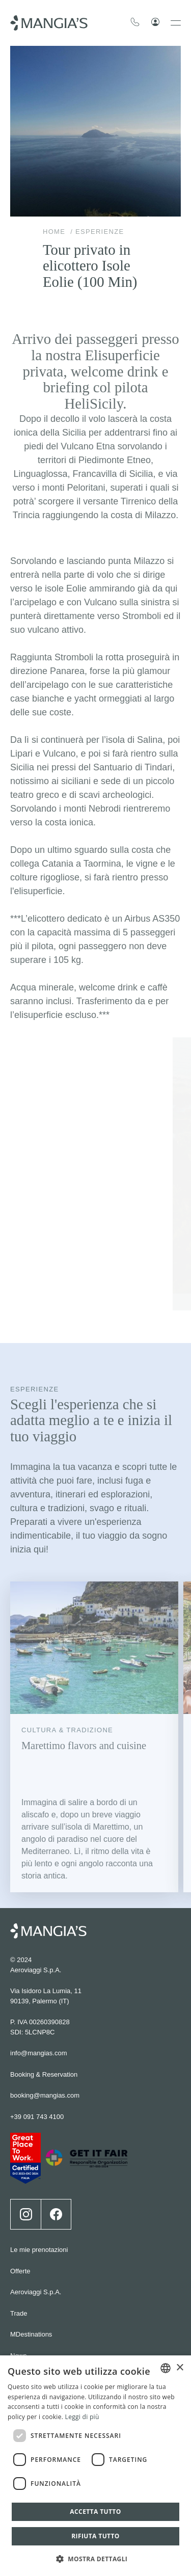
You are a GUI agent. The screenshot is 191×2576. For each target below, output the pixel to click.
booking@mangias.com (44, 2010)
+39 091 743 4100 (37, 2031)
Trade (18, 2228)
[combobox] (165, 2368)
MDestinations (31, 2249)
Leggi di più (82, 2416)
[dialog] (95, 2465)
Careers (22, 2312)
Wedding (23, 2334)
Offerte (20, 2185)
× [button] (179, 2368)
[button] (96, 2558)
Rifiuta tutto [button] (95, 2536)
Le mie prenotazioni (39, 2164)
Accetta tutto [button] (95, 2511)
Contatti (21, 2291)
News (18, 2270)
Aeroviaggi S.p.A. (35, 2207)
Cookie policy (29, 2354)
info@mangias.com (38, 1968)
